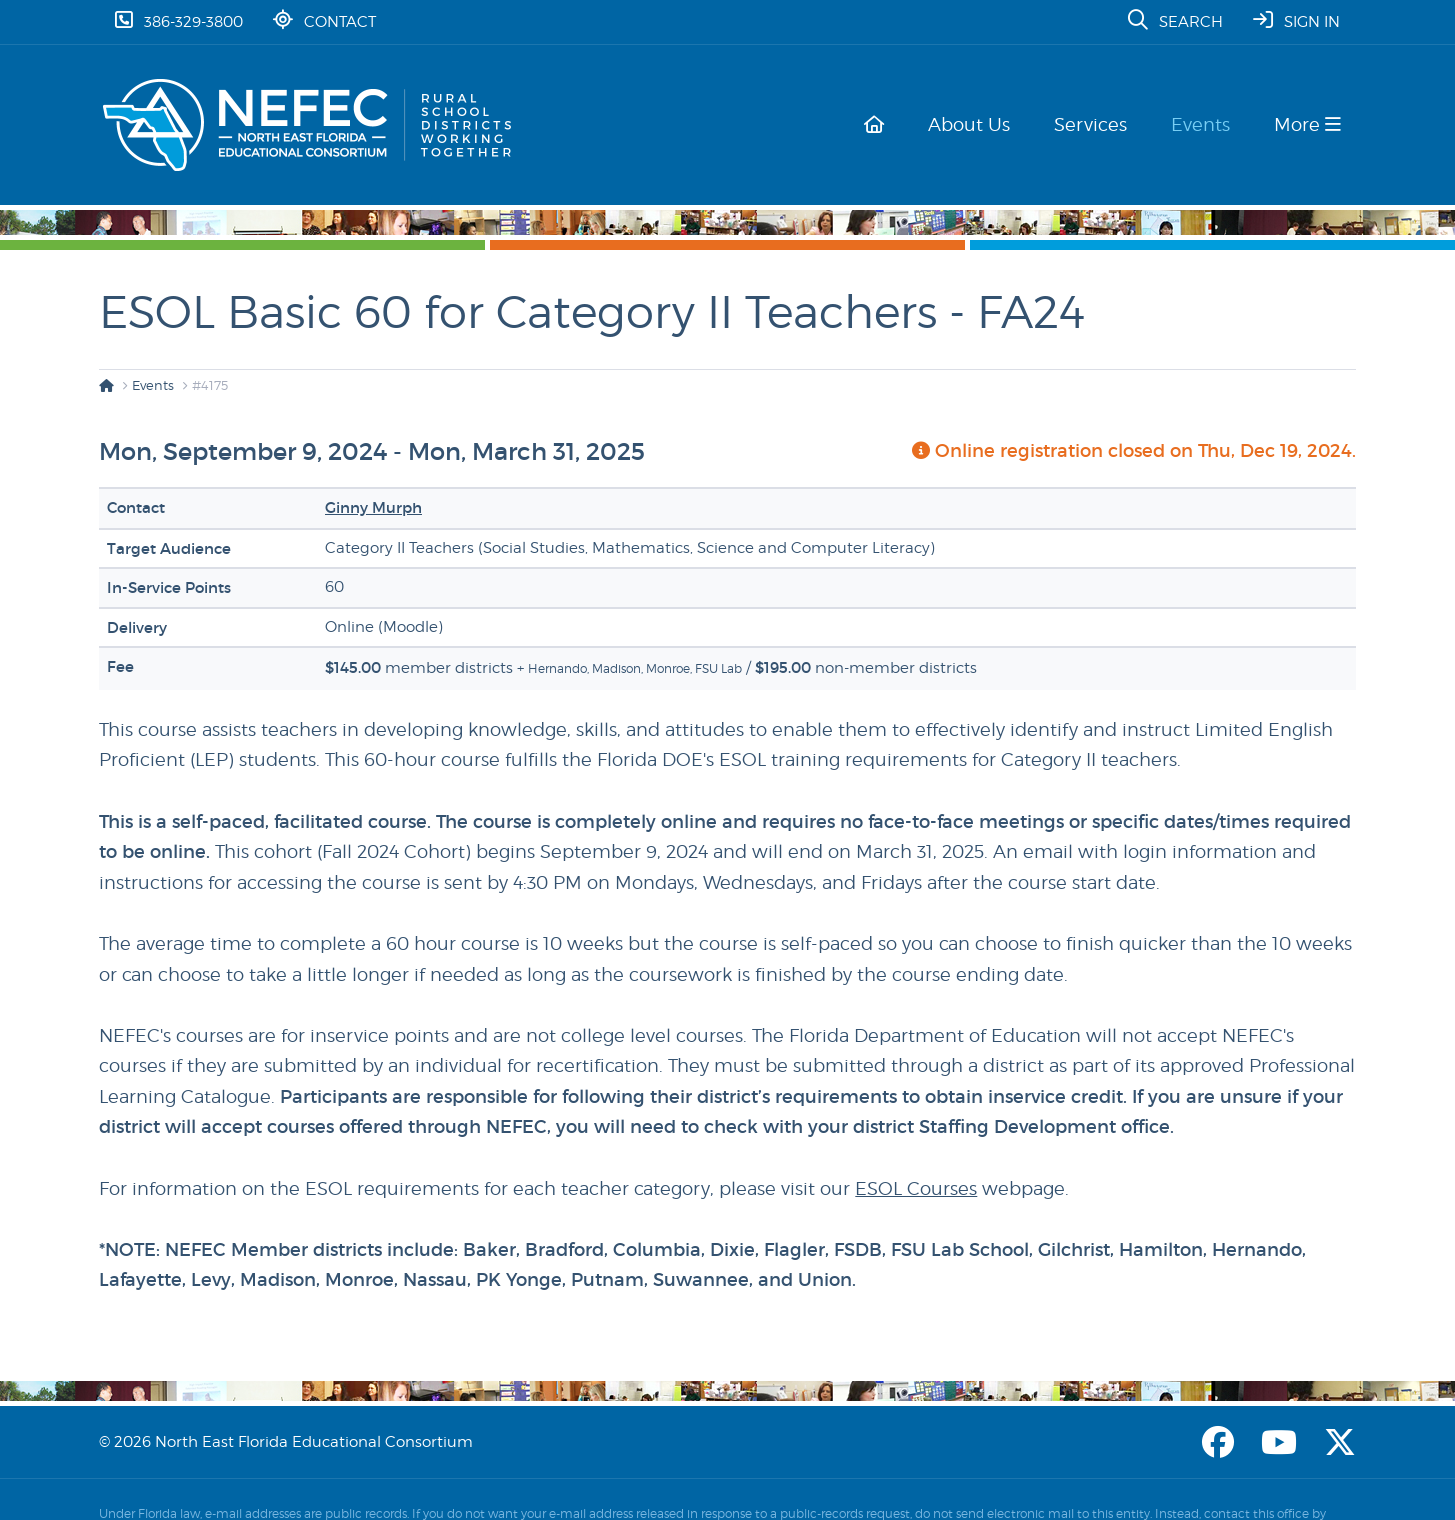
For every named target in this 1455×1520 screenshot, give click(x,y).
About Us (981, 124)
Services (1098, 124)
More (1307, 124)
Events (1204, 124)
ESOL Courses (916, 1188)
